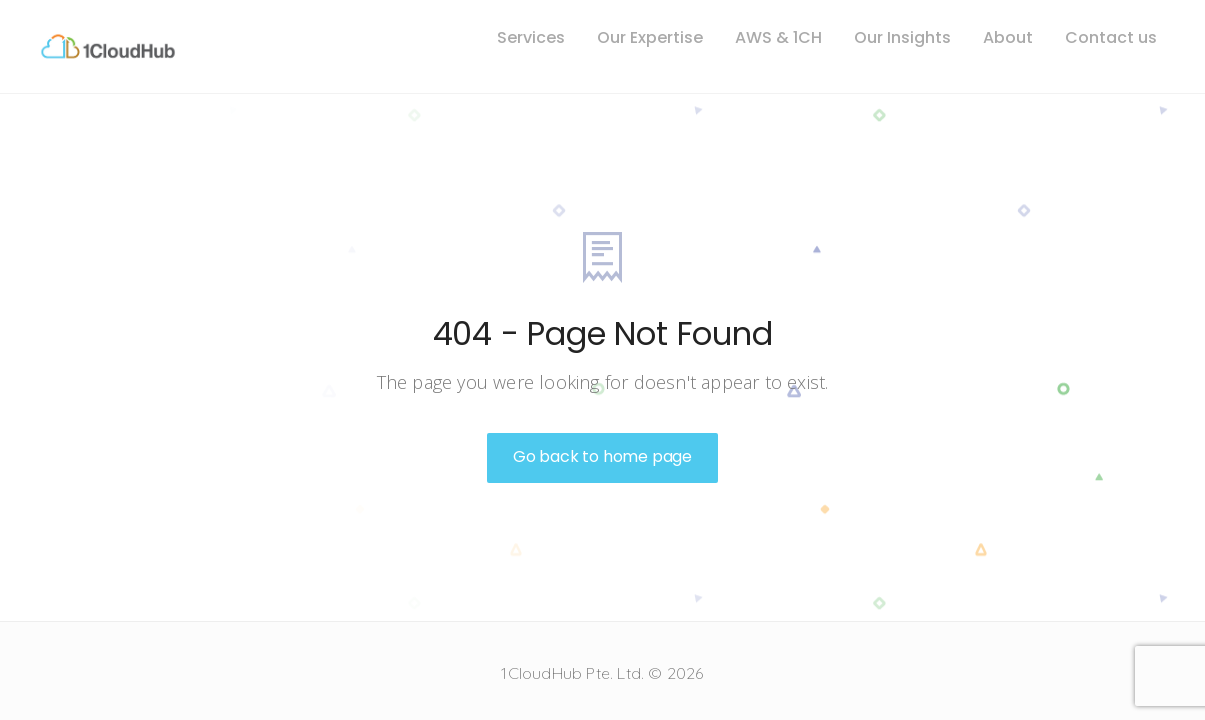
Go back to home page (602, 456)
